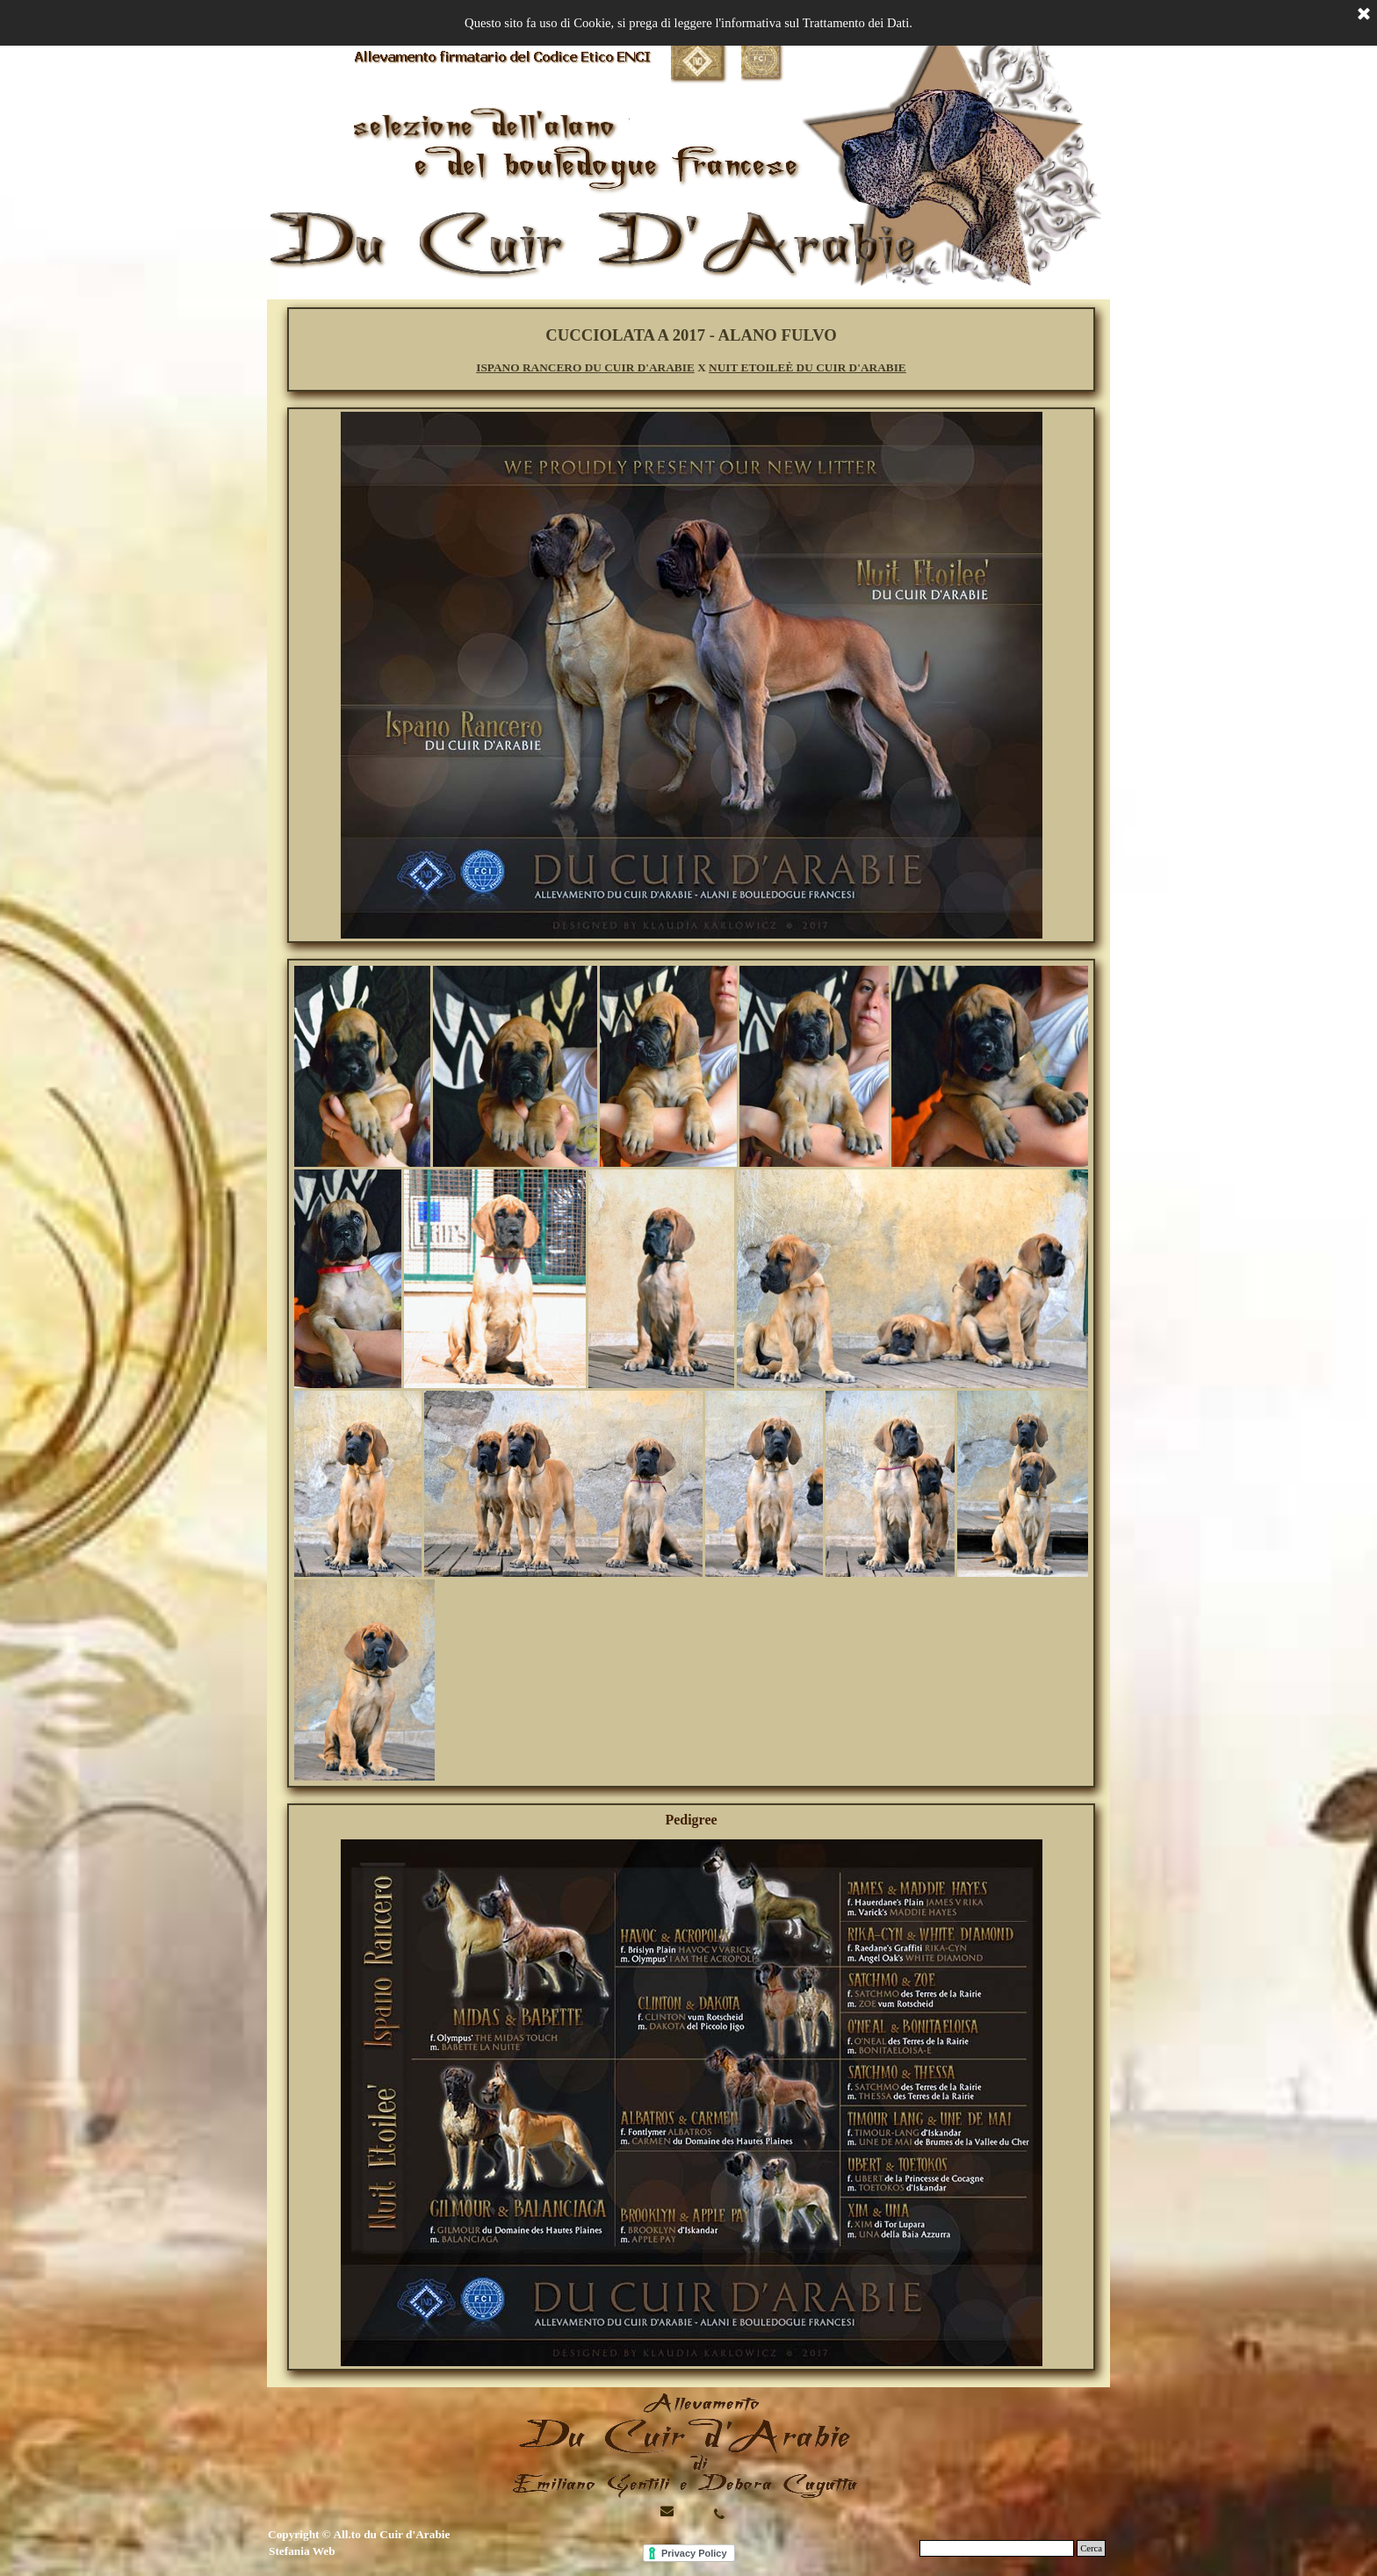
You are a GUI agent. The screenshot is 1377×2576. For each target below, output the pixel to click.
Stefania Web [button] (302, 2551)
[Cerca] (996, 2548)
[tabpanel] (691, 350)
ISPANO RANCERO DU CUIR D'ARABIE (585, 367)
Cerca (1091, 2548)
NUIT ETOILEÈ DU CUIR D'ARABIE (807, 367)
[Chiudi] (1364, 14)
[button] (719, 2514)
